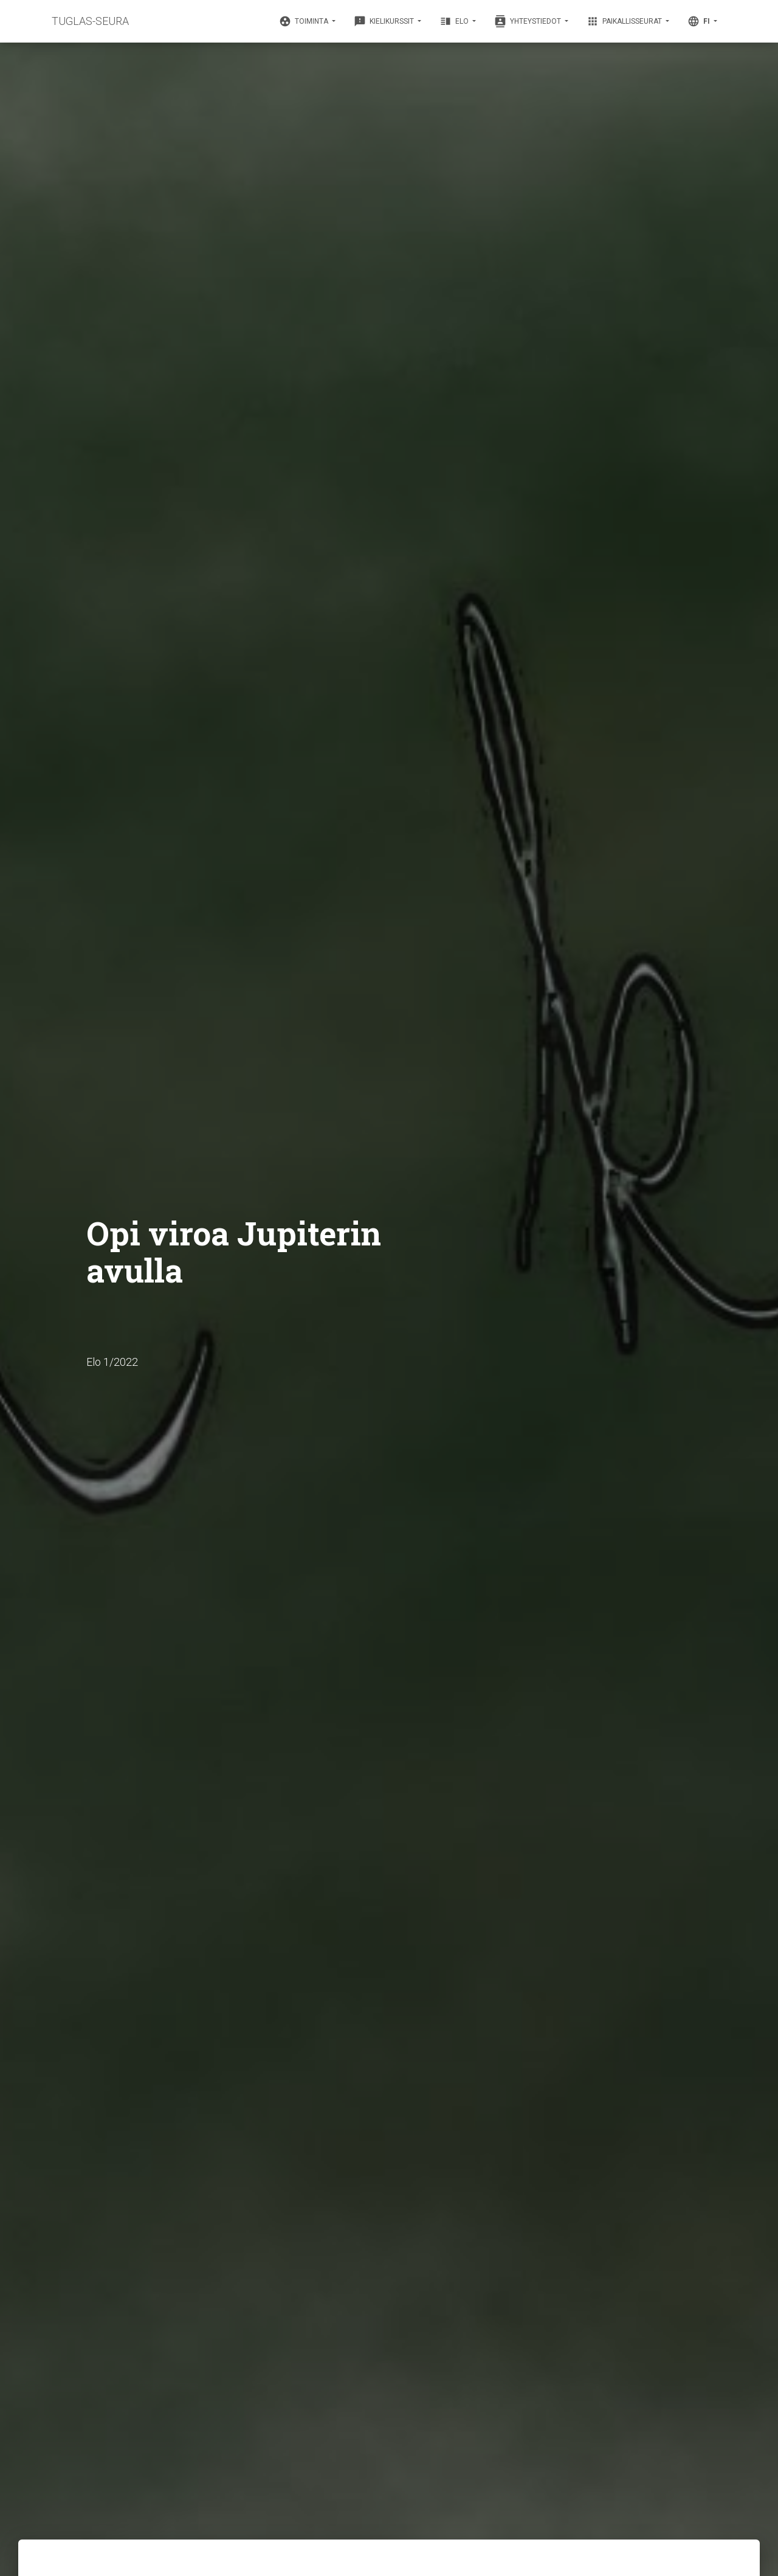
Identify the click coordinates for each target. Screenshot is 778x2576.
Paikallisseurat (625, 21)
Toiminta (304, 21)
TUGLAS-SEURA (90, 21)
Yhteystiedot (528, 21)
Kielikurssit (385, 21)
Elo (454, 21)
